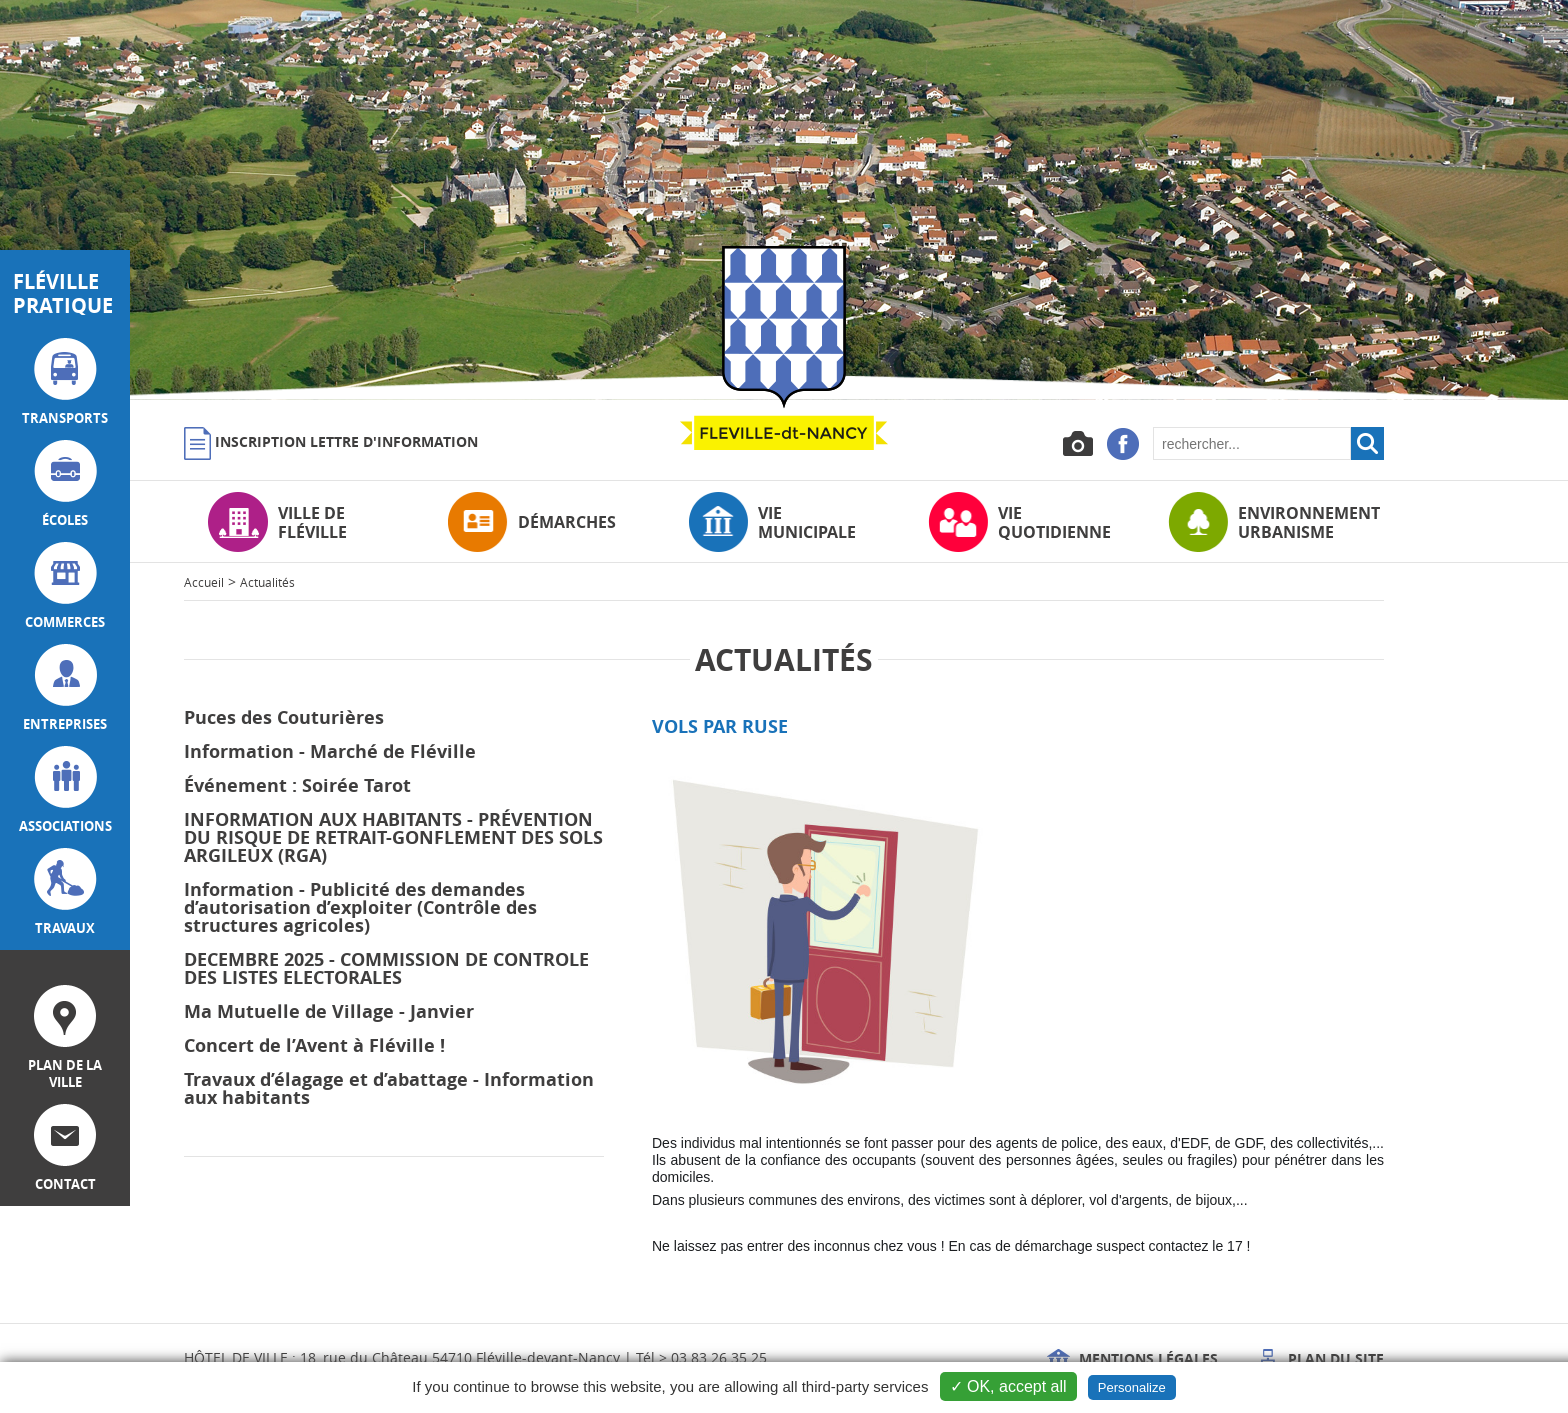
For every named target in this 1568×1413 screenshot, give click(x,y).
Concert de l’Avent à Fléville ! (314, 1045)
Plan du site (1320, 1358)
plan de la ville (65, 1038)
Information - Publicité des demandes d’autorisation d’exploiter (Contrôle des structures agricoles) (360, 907)
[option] (784, 200)
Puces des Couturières (284, 717)
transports (65, 382)
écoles (65, 484)
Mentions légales (1132, 1358)
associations (65, 790)
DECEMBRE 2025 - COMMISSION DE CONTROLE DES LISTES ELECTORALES (386, 968)
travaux (65, 892)
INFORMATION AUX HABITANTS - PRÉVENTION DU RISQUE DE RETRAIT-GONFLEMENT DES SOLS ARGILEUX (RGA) (393, 837)
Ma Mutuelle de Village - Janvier (329, 1011)
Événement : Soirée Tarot (297, 785)
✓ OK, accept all (1008, 1386)
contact (65, 1148)
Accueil (204, 582)
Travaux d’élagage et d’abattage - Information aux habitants (389, 1088)
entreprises (65, 688)
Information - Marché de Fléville (330, 751)
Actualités (267, 582)
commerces (65, 586)
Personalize (1132, 1387)
